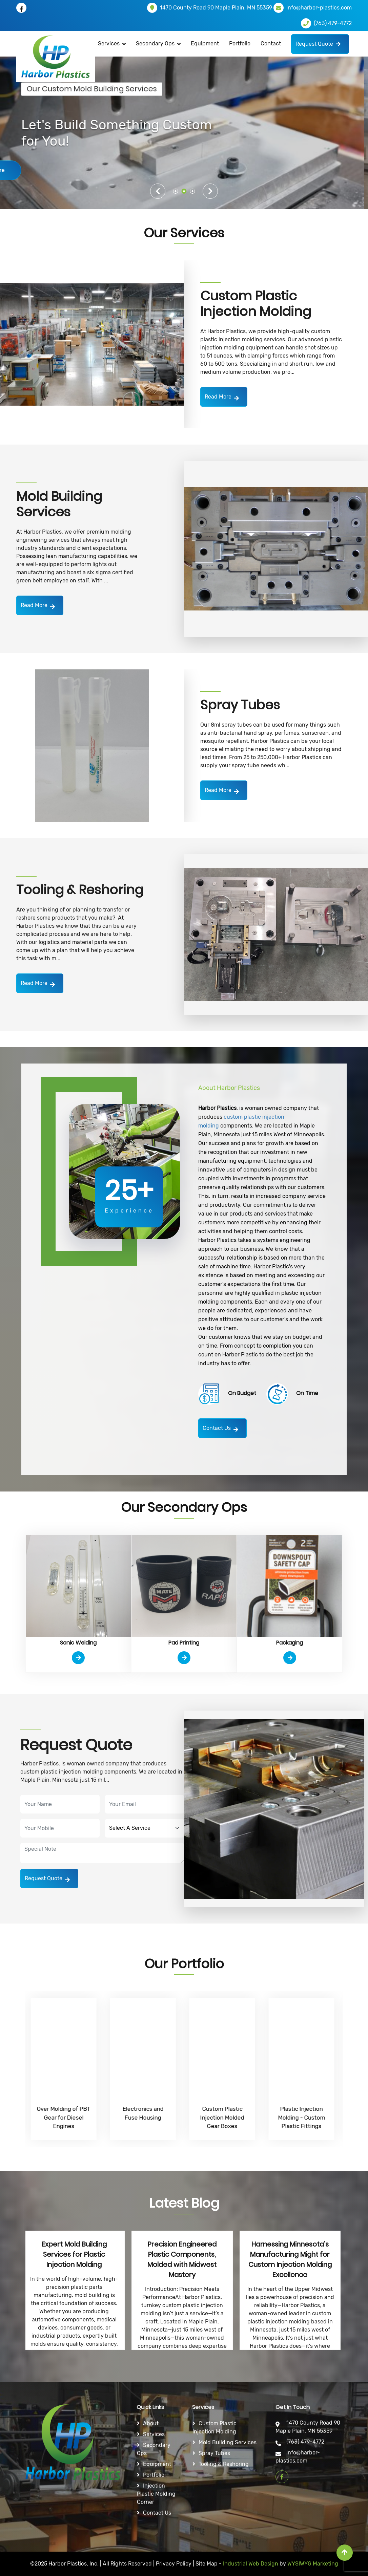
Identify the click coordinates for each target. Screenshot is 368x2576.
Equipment (205, 43)
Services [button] (109, 43)
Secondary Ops (155, 43)
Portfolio (239, 43)
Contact (271, 43)
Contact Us (220, 1428)
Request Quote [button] (318, 44)
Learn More (56, 170)
